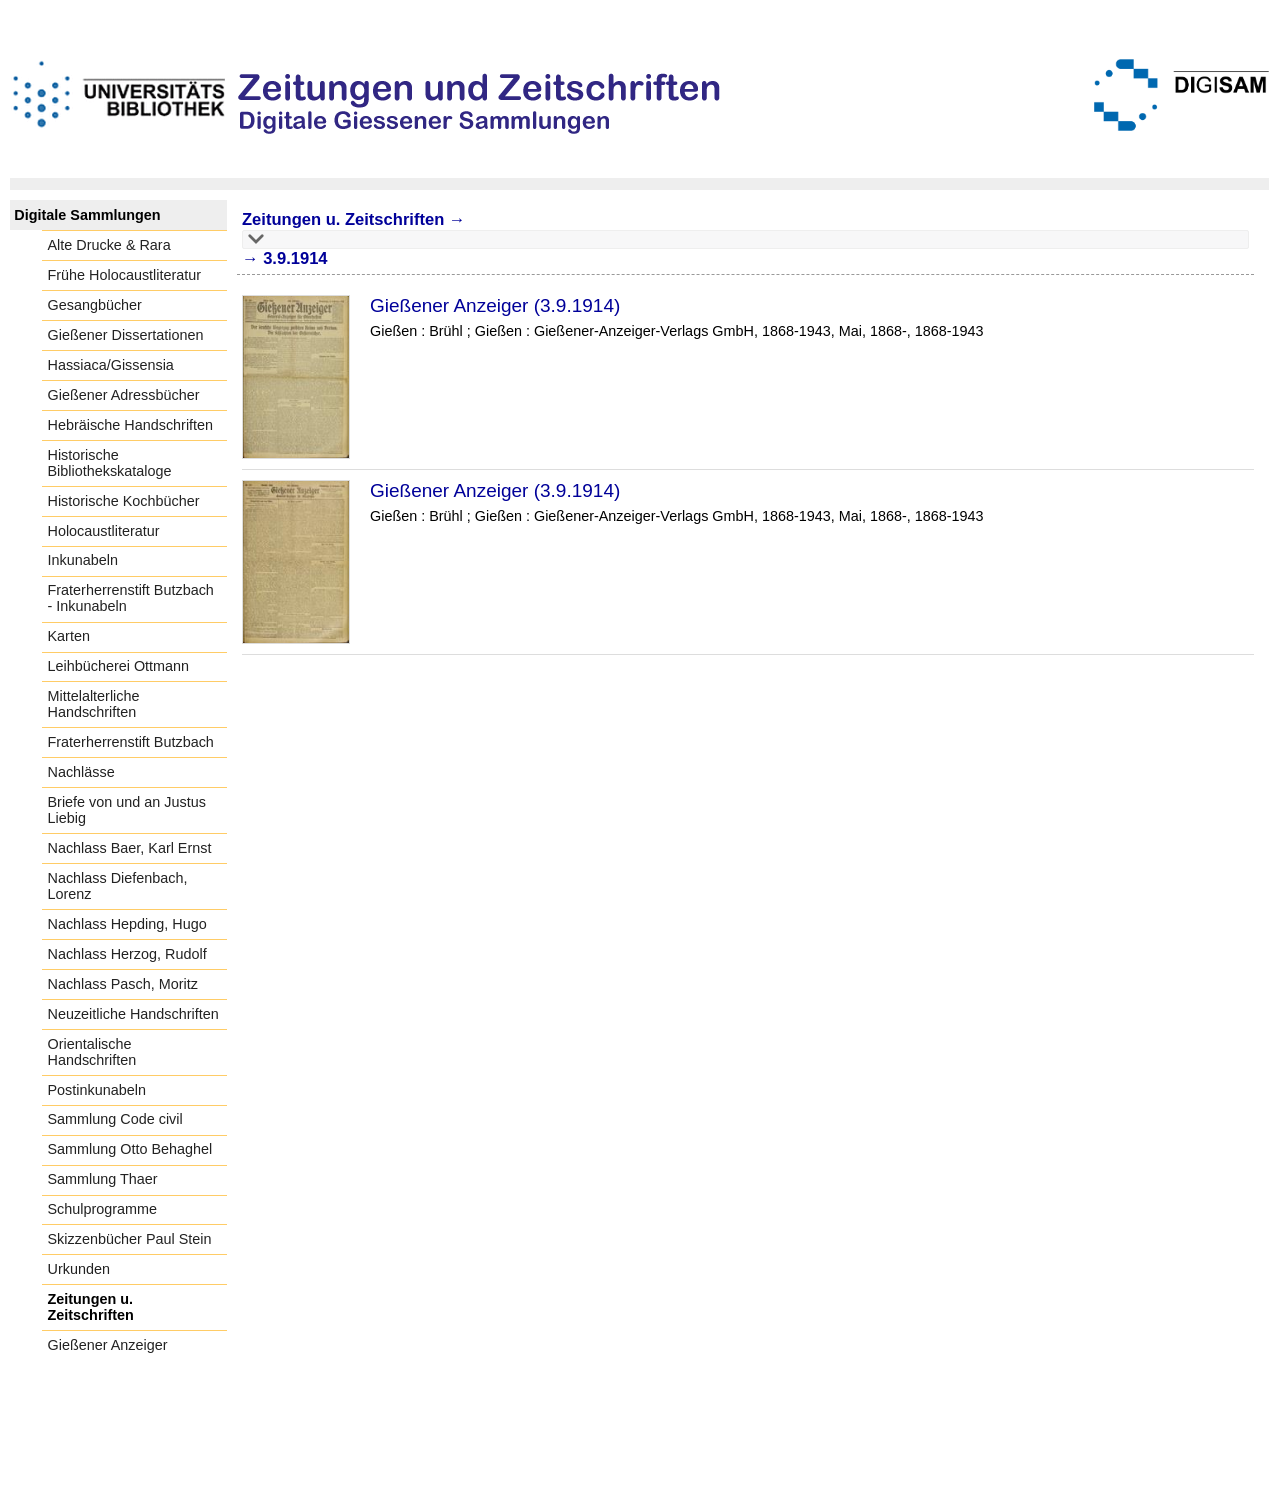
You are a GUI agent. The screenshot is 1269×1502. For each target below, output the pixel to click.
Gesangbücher (95, 305)
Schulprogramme (103, 1209)
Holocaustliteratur (104, 531)
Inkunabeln (83, 560)
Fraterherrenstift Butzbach (131, 742)
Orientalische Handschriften (92, 1052)
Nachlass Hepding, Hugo (127, 924)
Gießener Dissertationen (126, 335)
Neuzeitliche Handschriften (133, 1014)
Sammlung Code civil (115, 1119)
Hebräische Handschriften (131, 425)
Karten (69, 636)
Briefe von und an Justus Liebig (127, 810)
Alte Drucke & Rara (109, 245)
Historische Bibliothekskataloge (110, 463)
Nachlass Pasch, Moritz (123, 984)
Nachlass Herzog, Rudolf (127, 954)
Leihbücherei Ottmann (119, 666)
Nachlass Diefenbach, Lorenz (118, 886)
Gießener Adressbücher (124, 395)
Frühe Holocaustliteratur (125, 275)
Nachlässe (81, 772)
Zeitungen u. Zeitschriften (91, 1307)
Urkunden (79, 1269)
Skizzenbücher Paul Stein (130, 1239)
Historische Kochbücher (124, 501)
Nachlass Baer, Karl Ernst (130, 848)
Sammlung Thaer (103, 1179)
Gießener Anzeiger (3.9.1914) (495, 305)
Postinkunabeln (97, 1090)
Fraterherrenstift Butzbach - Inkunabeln (131, 598)
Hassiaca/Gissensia (111, 365)
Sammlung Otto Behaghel (130, 1149)
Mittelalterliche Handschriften (94, 704)
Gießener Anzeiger (108, 1345)
